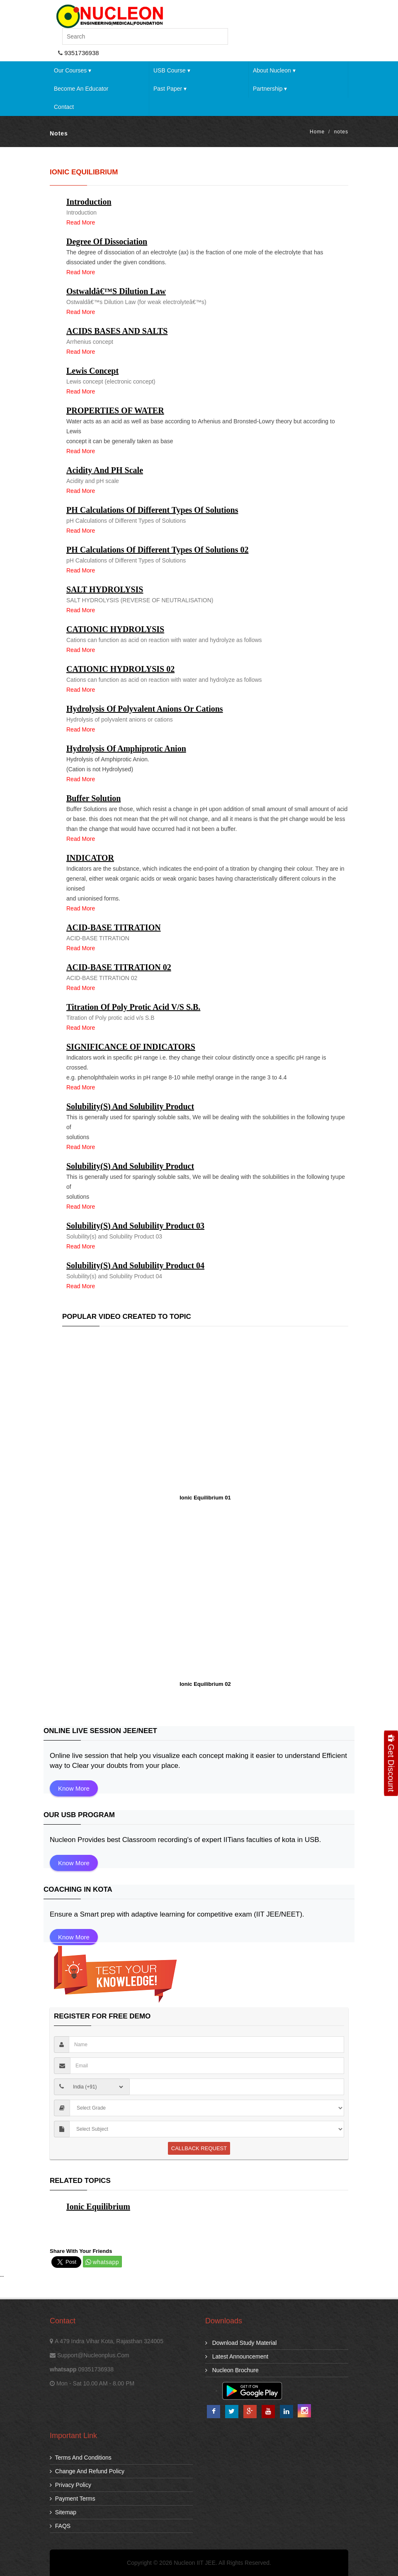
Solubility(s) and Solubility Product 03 (135, 1225)
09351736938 (96, 2369)
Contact (64, 107)
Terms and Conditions (81, 2457)
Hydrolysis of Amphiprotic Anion (126, 748)
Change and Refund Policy (87, 2471)
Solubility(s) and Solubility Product (130, 1106)
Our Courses (72, 70)
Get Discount (391, 1763)
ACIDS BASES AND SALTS (116, 331)
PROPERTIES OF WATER (115, 410)
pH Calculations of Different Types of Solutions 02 (157, 549)
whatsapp (106, 2262)
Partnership (270, 88)
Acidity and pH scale (104, 470)
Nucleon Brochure (232, 2370)
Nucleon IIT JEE (195, 2562)
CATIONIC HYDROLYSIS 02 (120, 669)
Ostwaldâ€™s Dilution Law (116, 291)
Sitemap (63, 2512)
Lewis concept (92, 370)
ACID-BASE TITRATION (113, 927)
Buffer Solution (93, 798)
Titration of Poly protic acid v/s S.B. (133, 1007)
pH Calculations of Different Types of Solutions (152, 509)
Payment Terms (72, 2498)
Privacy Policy (70, 2485)
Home (317, 132)
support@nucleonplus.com (93, 2355)
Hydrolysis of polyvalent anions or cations (144, 708)
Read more (80, 222)
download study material (241, 2342)
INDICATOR (90, 857)
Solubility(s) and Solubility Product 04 (135, 1265)
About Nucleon (274, 70)
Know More (74, 1788)
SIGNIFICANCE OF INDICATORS (130, 1046)
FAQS (60, 2526)
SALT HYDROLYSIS (104, 589)
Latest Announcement (236, 2356)
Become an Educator (81, 88)
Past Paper (170, 88)
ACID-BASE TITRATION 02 (118, 967)
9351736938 (81, 52)
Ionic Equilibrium (98, 2206)
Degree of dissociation (106, 241)
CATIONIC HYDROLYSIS (115, 629)
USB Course (171, 70)
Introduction (89, 201)
